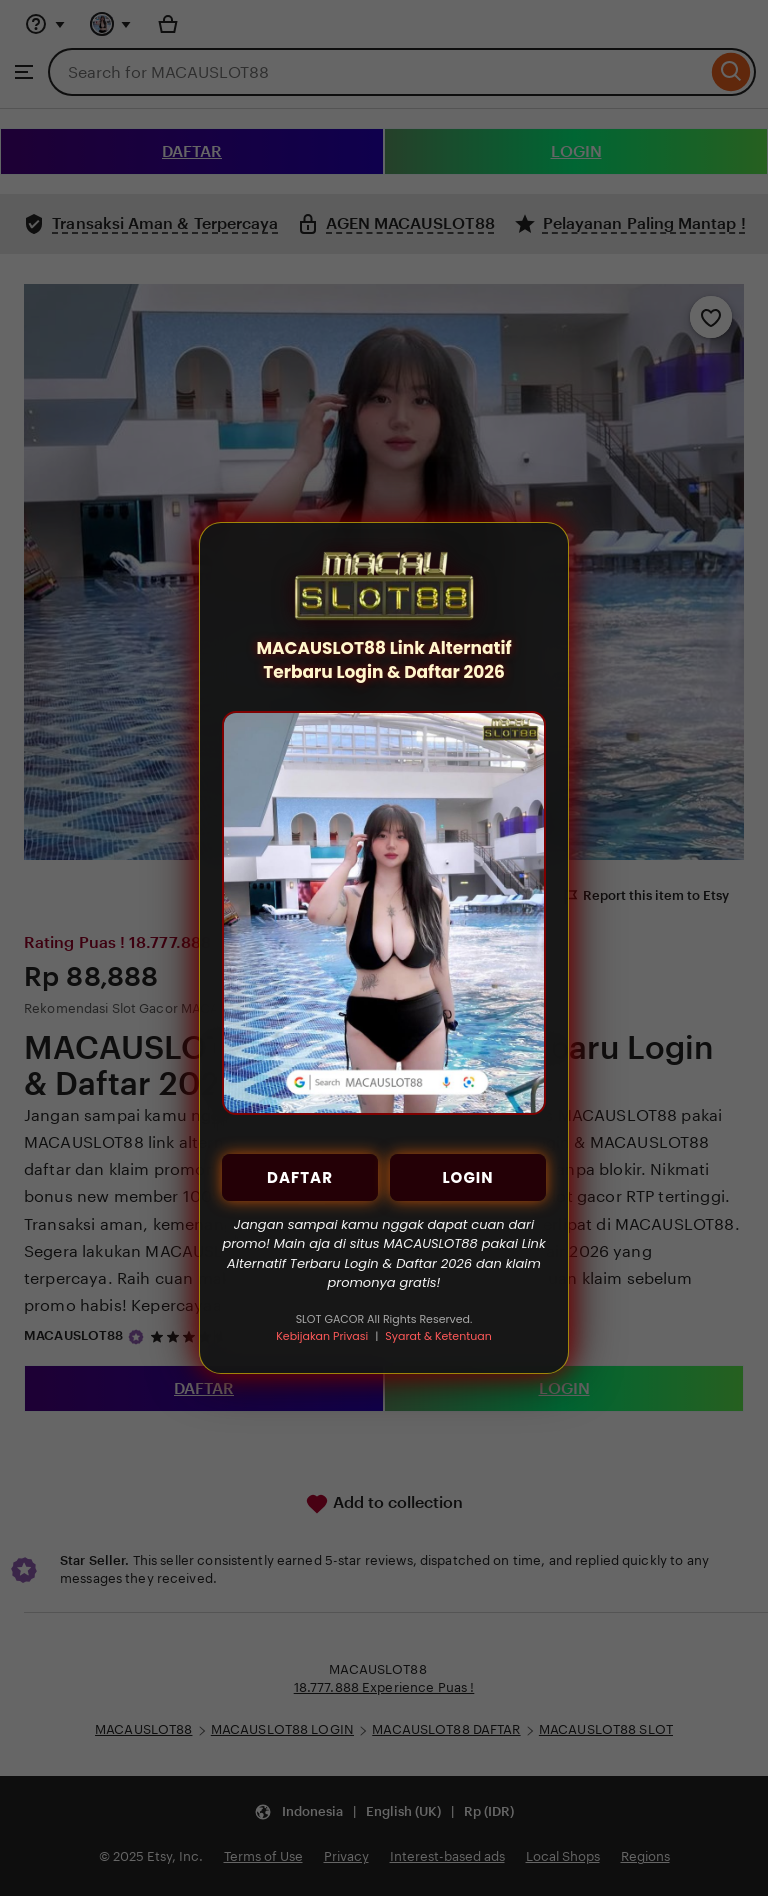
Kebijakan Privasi (322, 1336)
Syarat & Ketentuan (438, 1336)
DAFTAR (300, 1177)
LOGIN (467, 1177)
